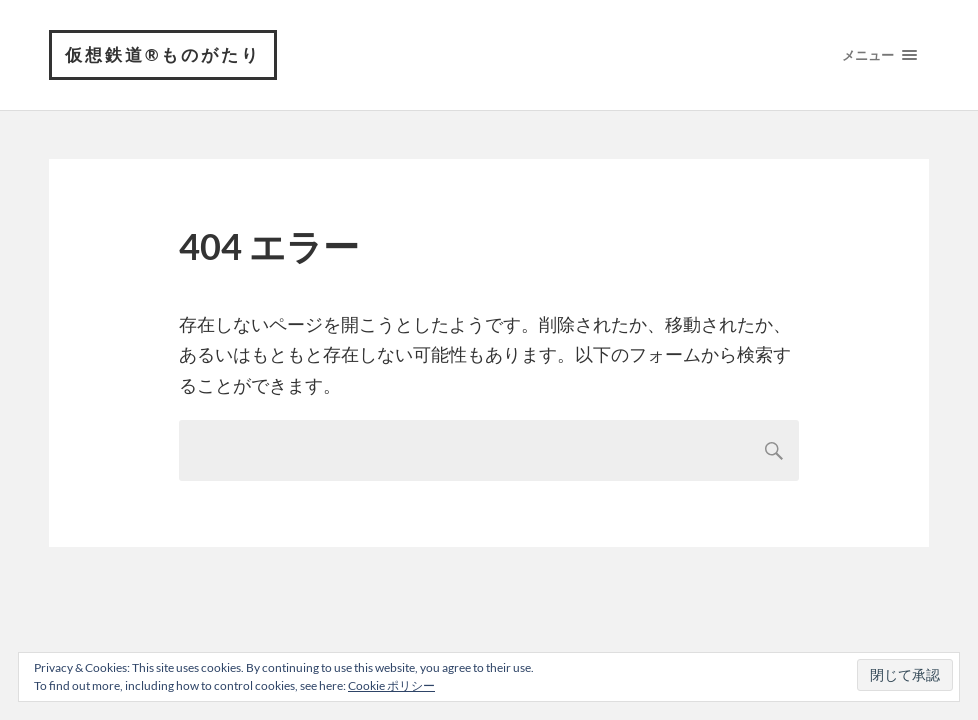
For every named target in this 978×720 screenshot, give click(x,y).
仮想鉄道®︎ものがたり (163, 54)
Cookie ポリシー (391, 685)
